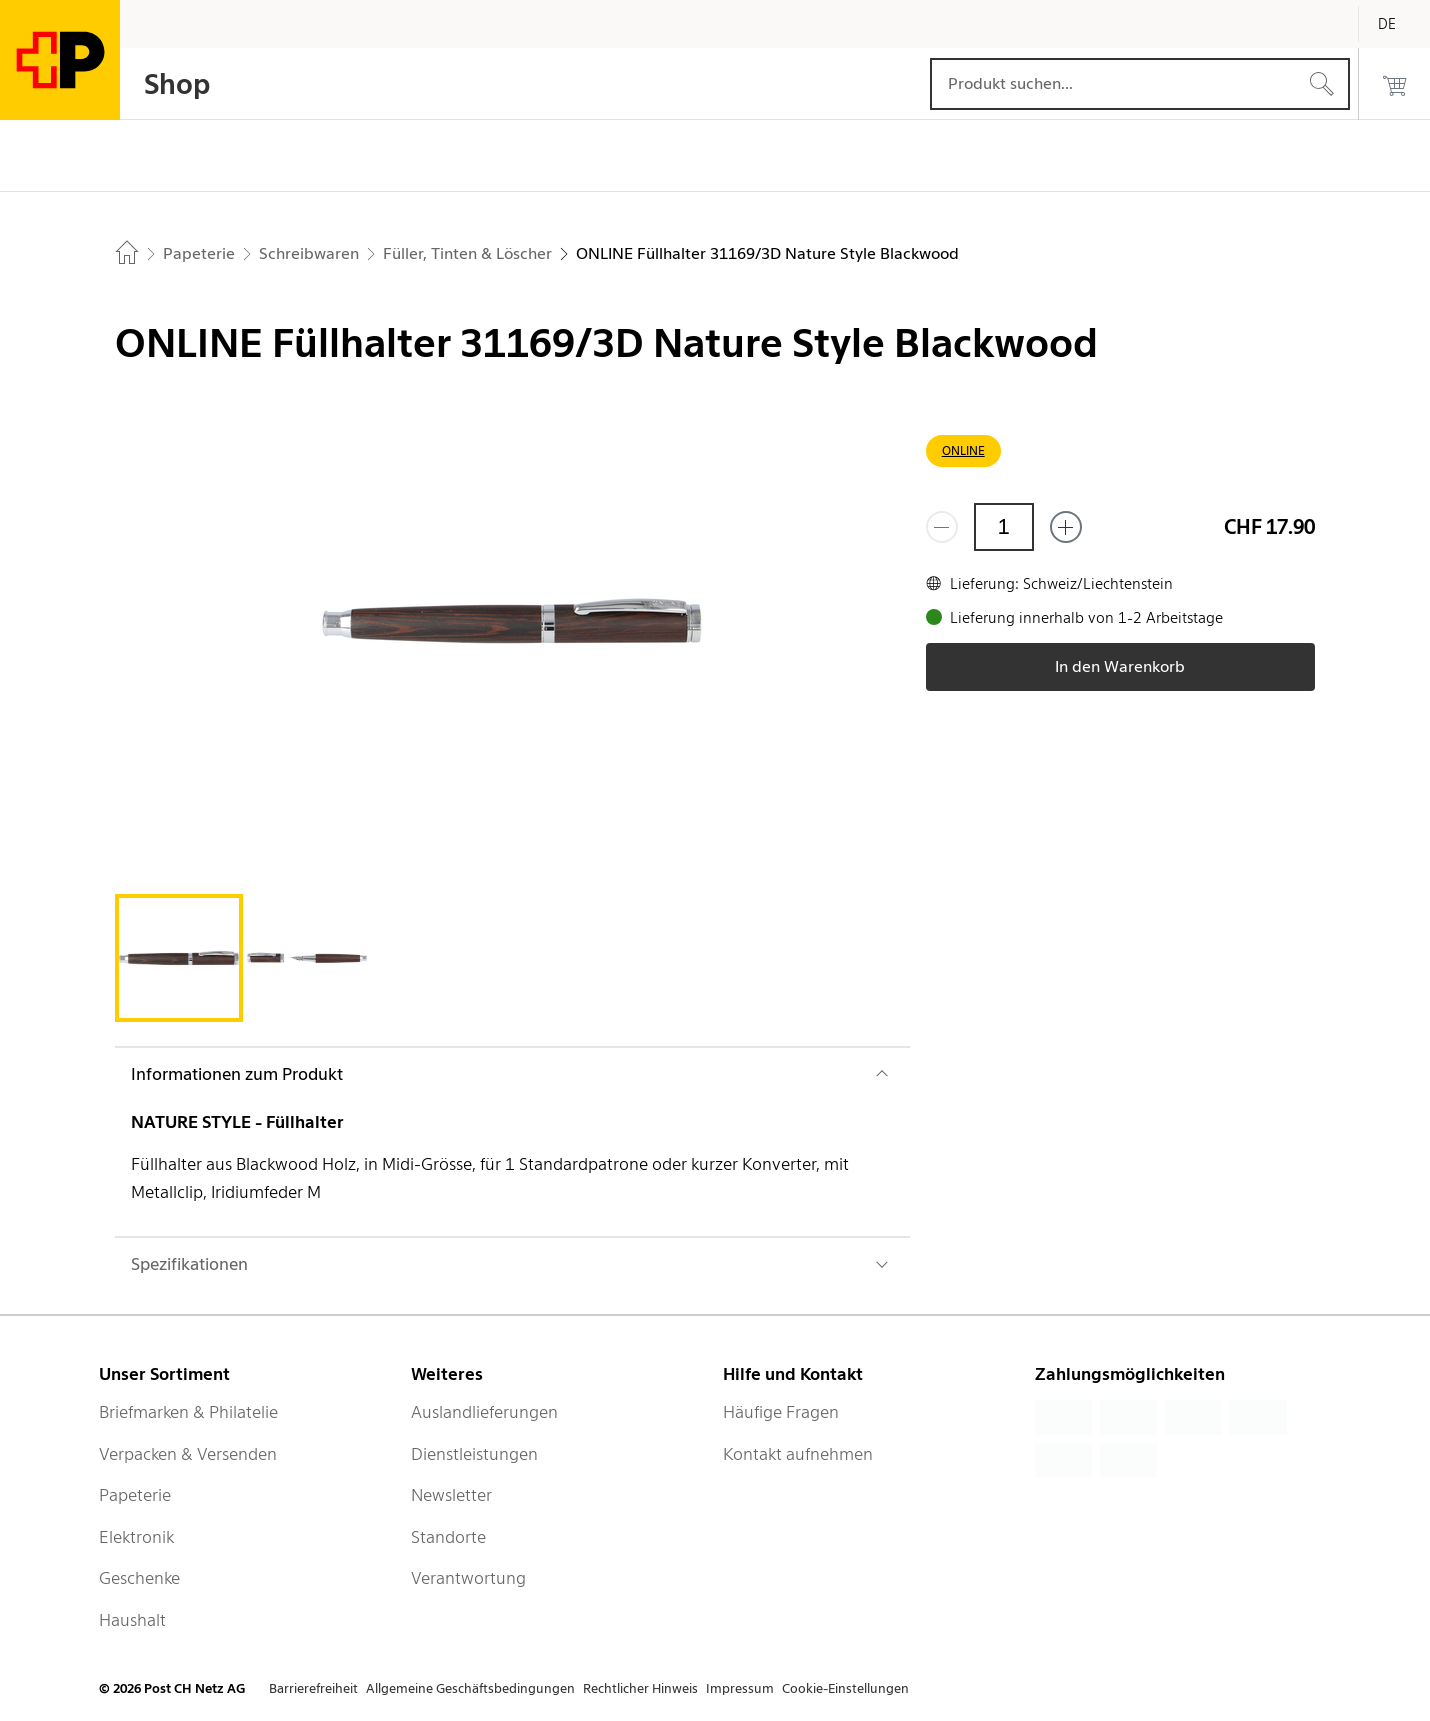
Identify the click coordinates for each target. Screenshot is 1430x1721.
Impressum (740, 1688)
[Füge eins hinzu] (1066, 527)
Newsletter (451, 1495)
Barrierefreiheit (313, 1688)
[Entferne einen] (942, 527)
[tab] (179, 958)
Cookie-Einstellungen (845, 1688)
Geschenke (139, 1578)
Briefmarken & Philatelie (188, 1412)
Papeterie (135, 1495)
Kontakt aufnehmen (798, 1454)
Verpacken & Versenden (188, 1454)
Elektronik (136, 1537)
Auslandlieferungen (484, 1412)
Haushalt (132, 1620)
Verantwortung (468, 1578)
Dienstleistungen (474, 1454)
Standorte (448, 1537)
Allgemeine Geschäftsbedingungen (470, 1688)
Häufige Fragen (781, 1412)
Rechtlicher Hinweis (640, 1688)
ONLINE (963, 450)
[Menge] (1004, 527)
